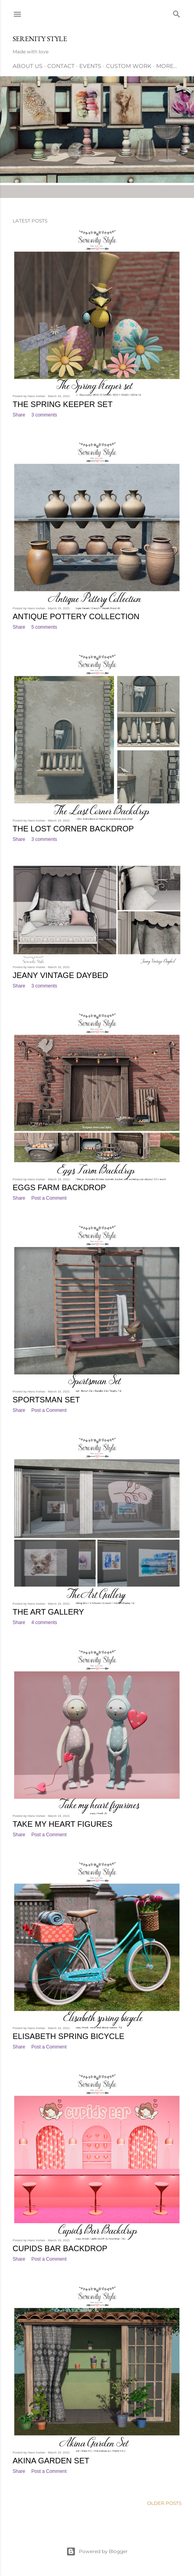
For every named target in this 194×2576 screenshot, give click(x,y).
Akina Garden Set (51, 2460)
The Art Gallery (48, 1611)
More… (166, 66)
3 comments (44, 415)
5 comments (44, 627)
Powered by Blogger (97, 2551)
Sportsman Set (46, 1399)
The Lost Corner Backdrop (73, 828)
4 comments (44, 1622)
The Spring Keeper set (62, 404)
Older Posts (164, 2503)
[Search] (176, 12)
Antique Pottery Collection (76, 616)
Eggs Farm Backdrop (59, 1187)
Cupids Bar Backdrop (60, 2248)
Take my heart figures (62, 1824)
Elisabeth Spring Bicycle (68, 2036)
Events (90, 66)
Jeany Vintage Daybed (60, 975)
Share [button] (19, 415)
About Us (28, 66)
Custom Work (128, 66)
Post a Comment (48, 1198)
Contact (61, 66)
